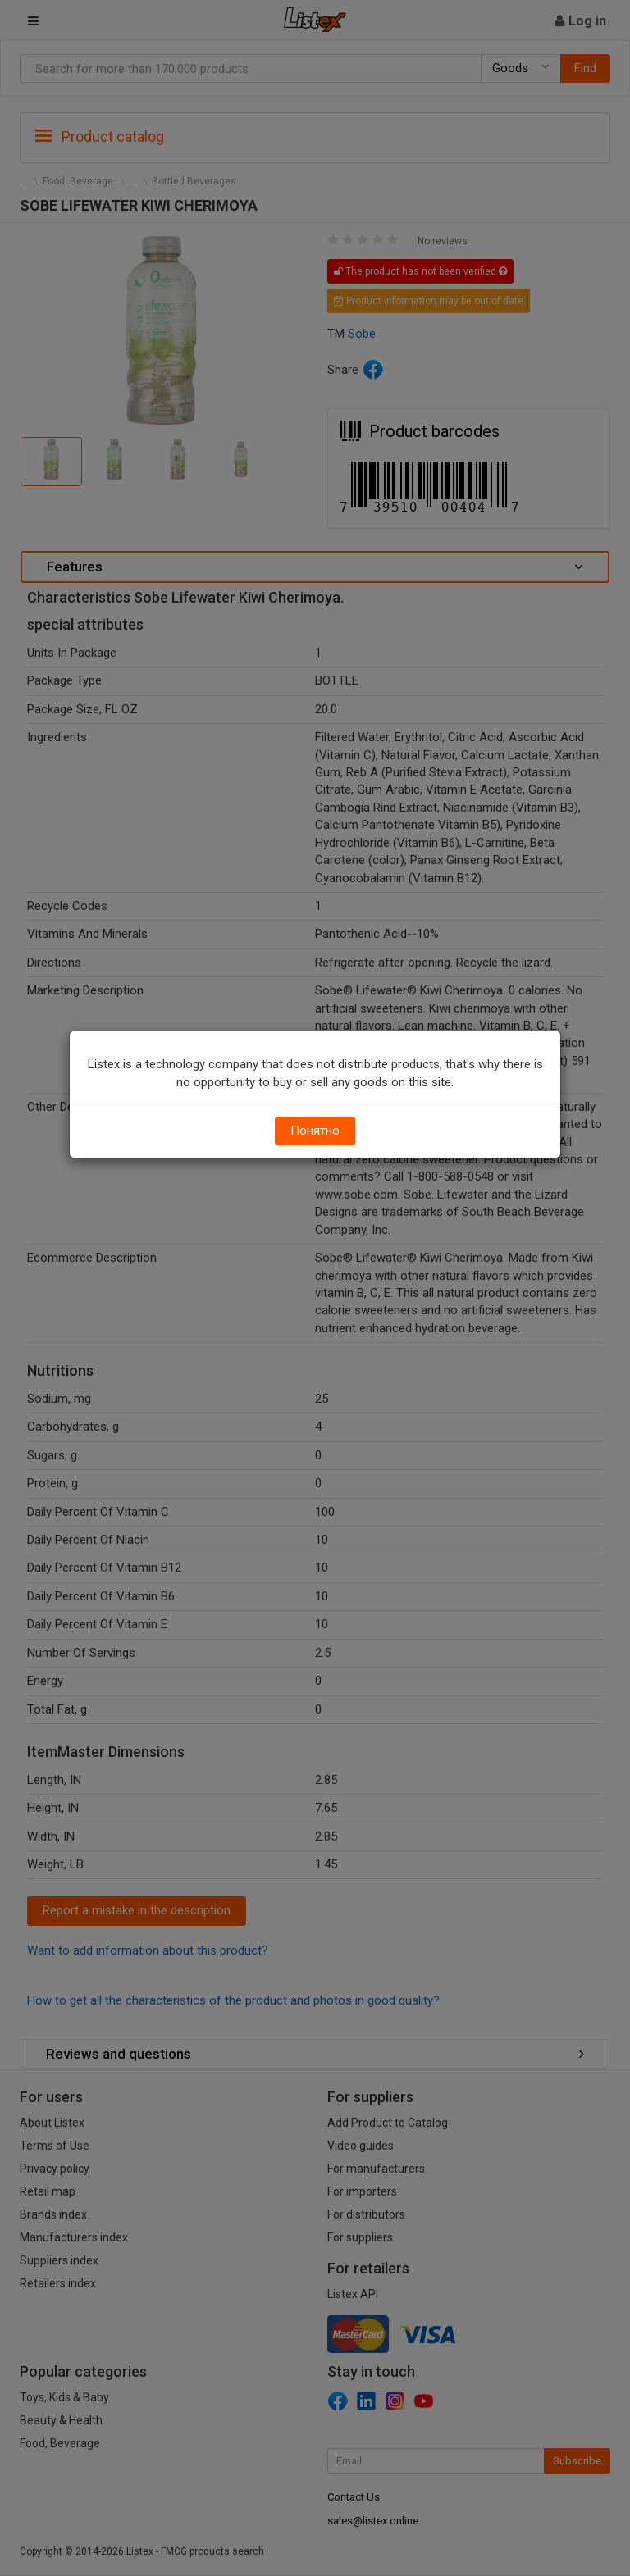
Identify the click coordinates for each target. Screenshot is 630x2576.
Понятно (315, 1130)
